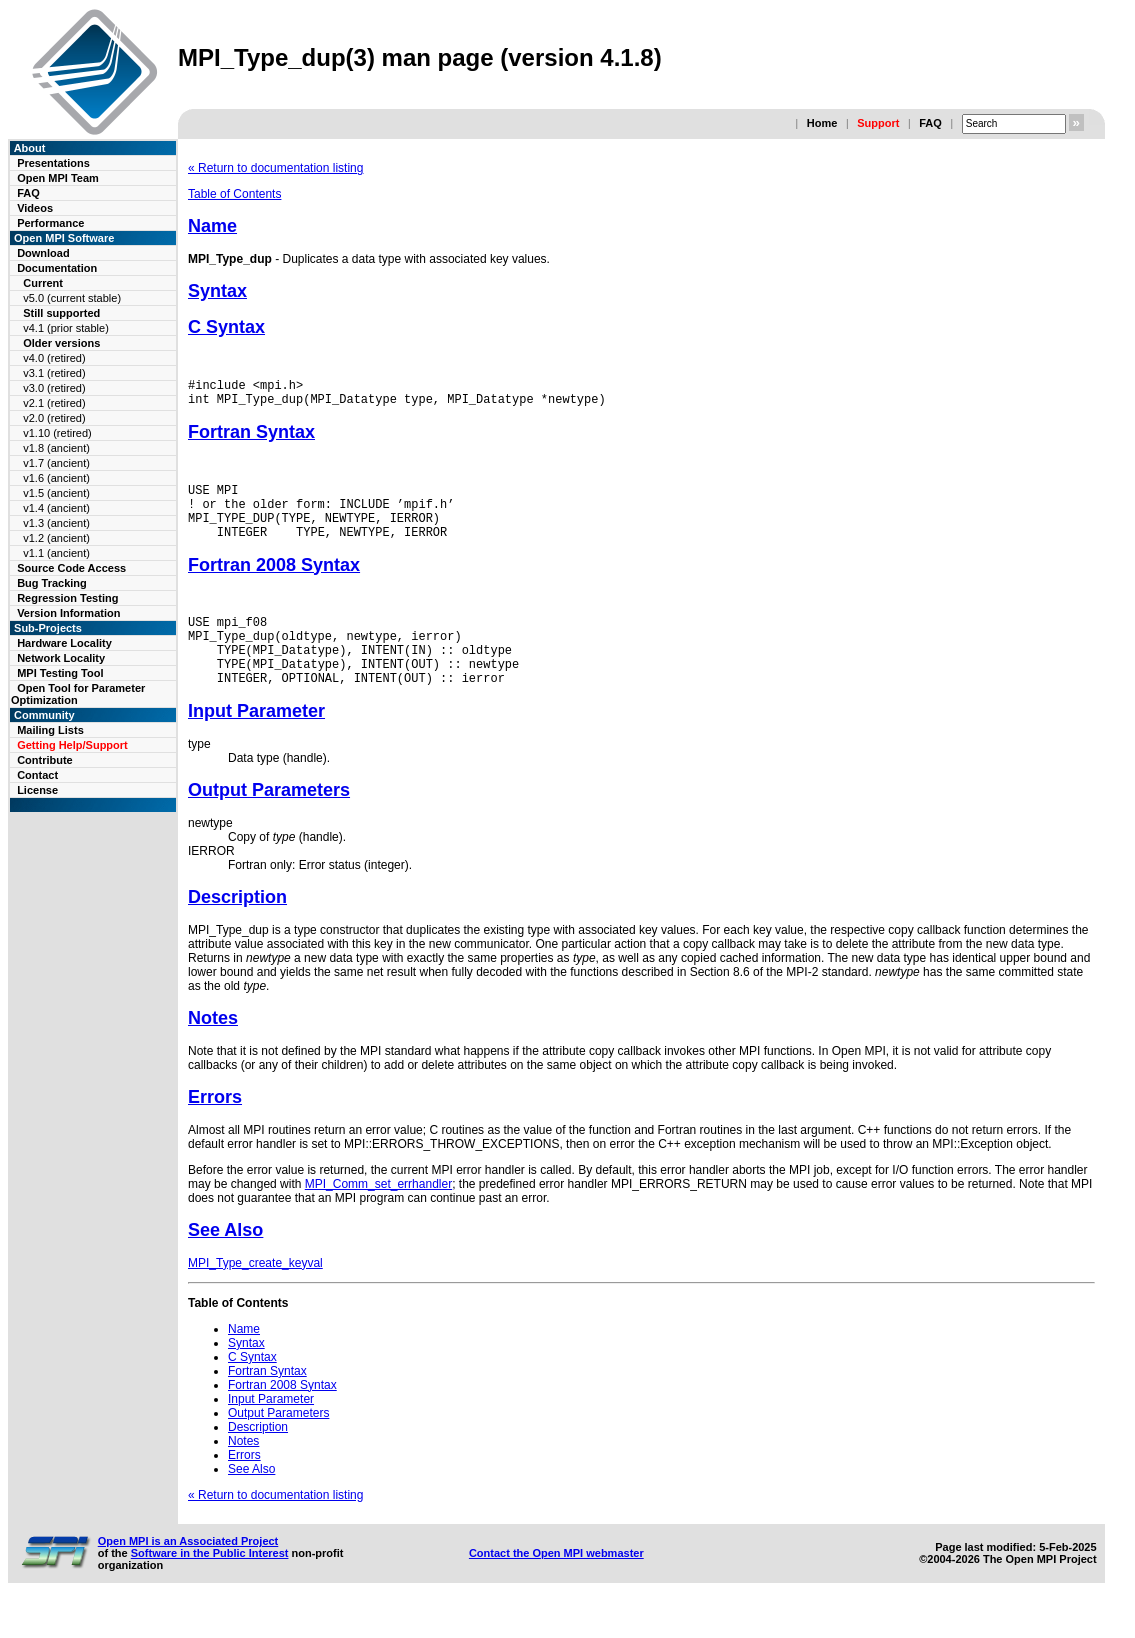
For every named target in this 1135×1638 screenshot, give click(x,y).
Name (212, 226)
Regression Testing (67, 598)
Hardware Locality (64, 643)
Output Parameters (269, 823)
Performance (50, 223)
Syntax (217, 291)
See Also (225, 1263)
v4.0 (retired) (54, 358)
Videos (35, 208)
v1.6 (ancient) (56, 478)
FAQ (930, 123)
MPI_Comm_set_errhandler (378, 1217)
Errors (215, 1130)
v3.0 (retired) (54, 388)
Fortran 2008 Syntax (274, 583)
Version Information (68, 613)
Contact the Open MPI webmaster (556, 1586)
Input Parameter (256, 744)
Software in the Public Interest (210, 1586)
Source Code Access (71, 568)
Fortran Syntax (251, 438)
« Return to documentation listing (275, 168)
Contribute (45, 760)
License (37, 790)
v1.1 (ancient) (56, 553)
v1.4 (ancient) (56, 508)
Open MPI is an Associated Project (188, 1574)
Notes (213, 1051)
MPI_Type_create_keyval (255, 1296)
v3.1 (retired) (54, 373)
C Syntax (226, 327)
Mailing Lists (50, 730)
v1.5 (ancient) (56, 493)
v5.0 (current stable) (72, 298)
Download (43, 253)
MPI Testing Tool (60, 673)
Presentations (53, 163)
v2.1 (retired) (54, 403)
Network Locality (61, 658)
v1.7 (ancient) (56, 463)
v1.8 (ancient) (56, 448)
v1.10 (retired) (57, 433)
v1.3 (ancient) (56, 523)
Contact (37, 775)
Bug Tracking (52, 583)
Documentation (57, 268)
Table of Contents (234, 194)
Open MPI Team (58, 178)
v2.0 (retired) (54, 418)
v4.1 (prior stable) (66, 328)
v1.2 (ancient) (56, 538)
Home (822, 123)
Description (237, 930)
